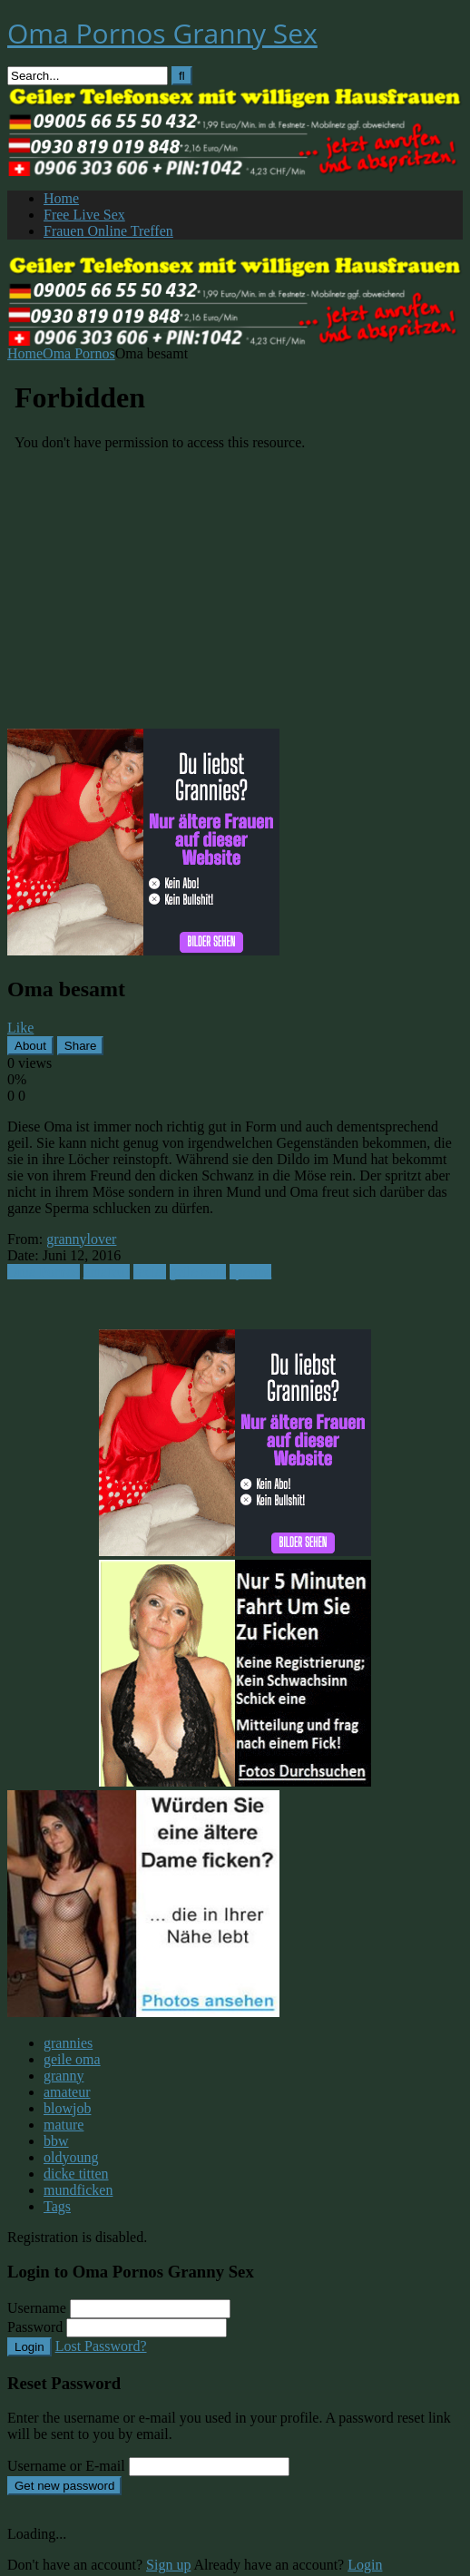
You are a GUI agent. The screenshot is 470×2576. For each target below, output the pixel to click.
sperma (250, 1271)
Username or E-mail (66, 2465)
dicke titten (76, 2173)
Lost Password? (101, 2346)
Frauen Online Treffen (108, 231)
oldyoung (71, 2157)
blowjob (67, 2108)
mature (63, 2124)
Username (36, 2308)
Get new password (64, 2486)
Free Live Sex (84, 214)
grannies (68, 2043)
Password (35, 2327)
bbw (56, 2141)
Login (29, 2347)
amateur (107, 1271)
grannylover (81, 1239)
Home (61, 198)
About (30, 1046)
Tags (57, 2206)
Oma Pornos (79, 353)
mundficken (78, 2190)
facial (149, 1271)
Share (80, 1046)
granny (63, 2075)
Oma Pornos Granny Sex (162, 33)
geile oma (198, 1271)
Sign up (168, 2564)
